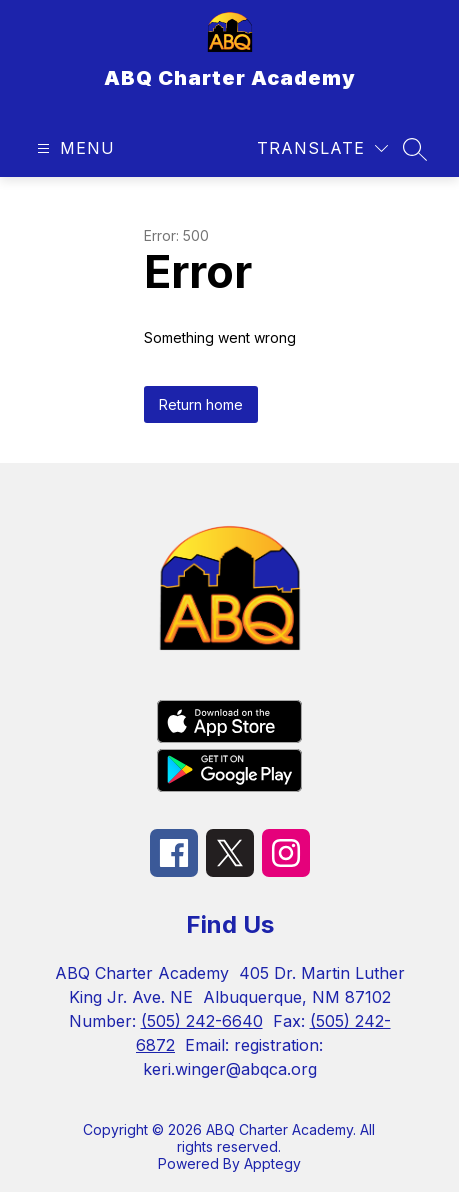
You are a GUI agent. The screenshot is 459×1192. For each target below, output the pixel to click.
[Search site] (415, 149)
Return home (201, 404)
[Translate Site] (322, 148)
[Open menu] (73, 148)
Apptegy (272, 1163)
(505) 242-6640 (202, 1021)
